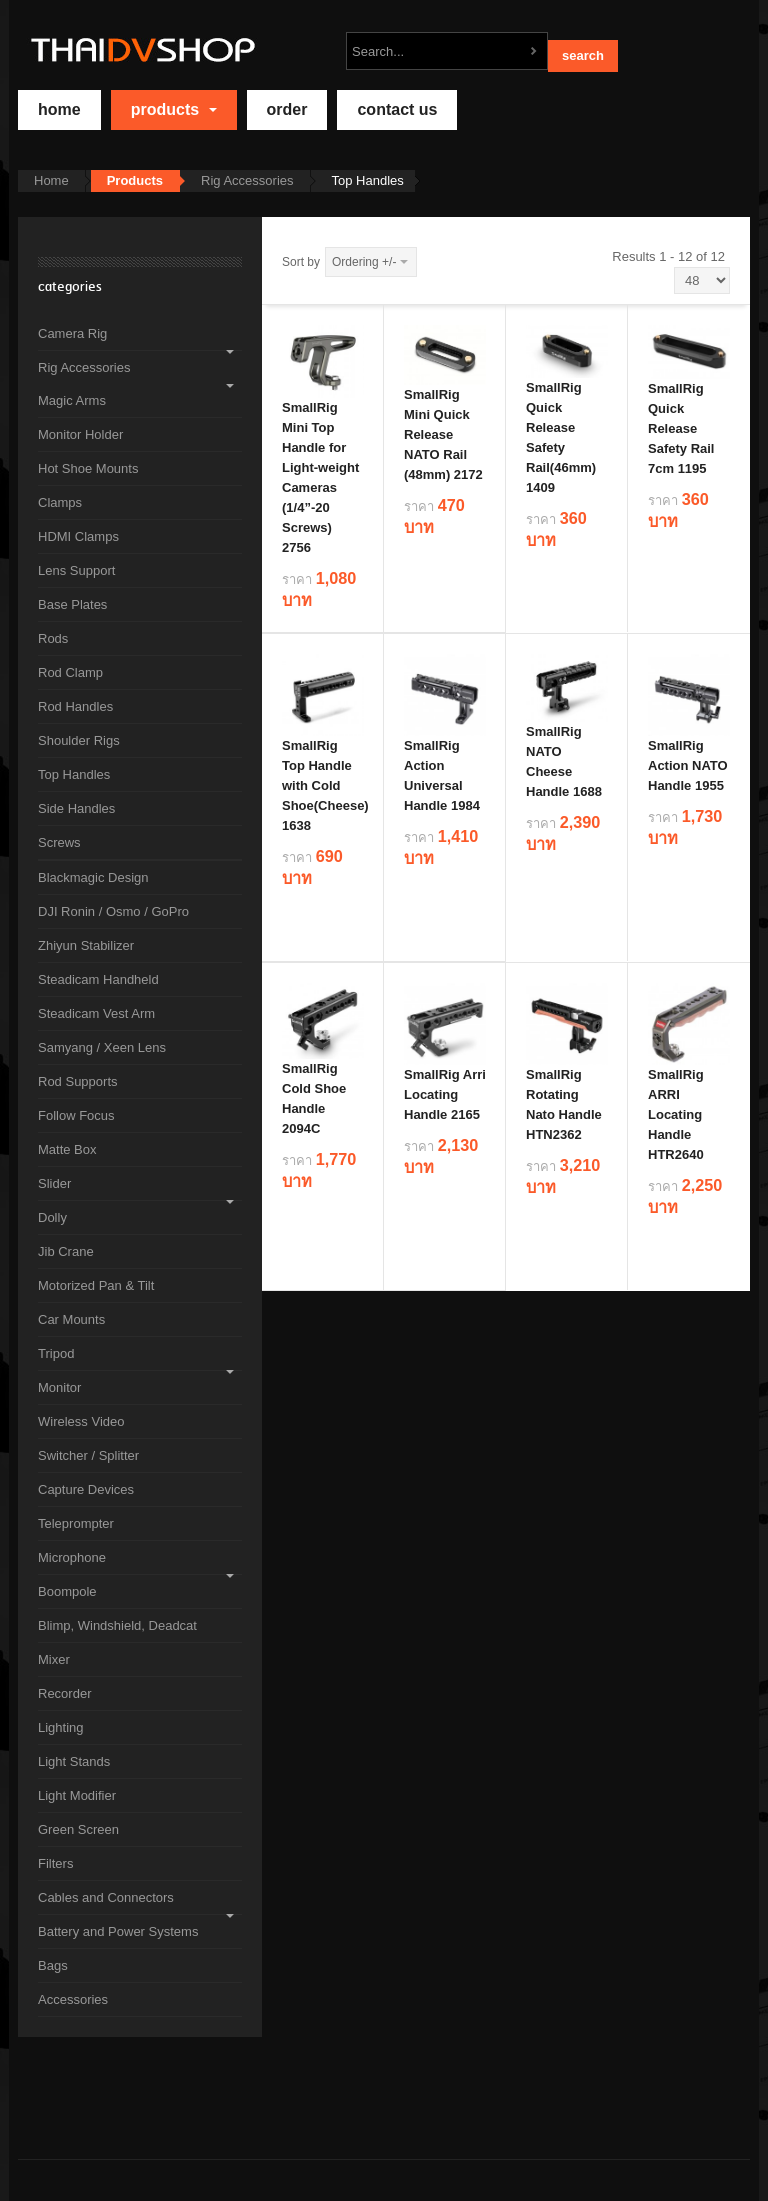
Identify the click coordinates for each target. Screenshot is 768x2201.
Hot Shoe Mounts (88, 468)
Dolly (52, 1217)
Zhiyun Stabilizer (86, 945)
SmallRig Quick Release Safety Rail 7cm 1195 (681, 428)
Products (174, 109)
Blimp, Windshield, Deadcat (117, 1625)
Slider (54, 1183)
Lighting (61, 1727)
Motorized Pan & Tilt (96, 1285)
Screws (59, 842)
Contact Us (397, 109)
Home (51, 180)
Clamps (60, 502)
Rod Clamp (70, 672)
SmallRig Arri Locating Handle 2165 (445, 1094)
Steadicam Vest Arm (96, 1013)
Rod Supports (78, 1081)
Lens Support (76, 570)
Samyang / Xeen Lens (102, 1047)
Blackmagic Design (93, 877)
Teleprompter (76, 1523)
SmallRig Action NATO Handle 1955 (688, 765)
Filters (55, 1863)
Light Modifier (77, 1795)
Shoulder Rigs (79, 740)
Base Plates (72, 604)
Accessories (73, 1999)
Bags (53, 1965)
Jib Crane (66, 1251)
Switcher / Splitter (88, 1455)
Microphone (72, 1557)
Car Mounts (71, 1319)
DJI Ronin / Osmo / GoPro (113, 911)
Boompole (67, 1591)
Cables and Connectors (106, 1897)
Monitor (59, 1387)
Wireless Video (81, 1421)
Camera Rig (72, 333)
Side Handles (76, 808)
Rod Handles (75, 706)
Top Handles (74, 774)
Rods (53, 638)
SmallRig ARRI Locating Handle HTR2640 (676, 1114)
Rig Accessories (247, 180)
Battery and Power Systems (118, 1931)
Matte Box (67, 1149)
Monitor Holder (80, 434)
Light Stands (74, 1761)
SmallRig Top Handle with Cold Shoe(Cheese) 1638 (325, 785)
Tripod (56, 1353)
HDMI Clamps (78, 536)
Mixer (54, 1659)
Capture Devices (86, 1489)
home (59, 109)
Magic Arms (72, 400)
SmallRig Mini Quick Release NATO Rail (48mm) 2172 (443, 434)
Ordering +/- (364, 262)
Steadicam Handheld (98, 979)
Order (287, 109)
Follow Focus (76, 1115)
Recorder (64, 1693)
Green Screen (78, 1829)
